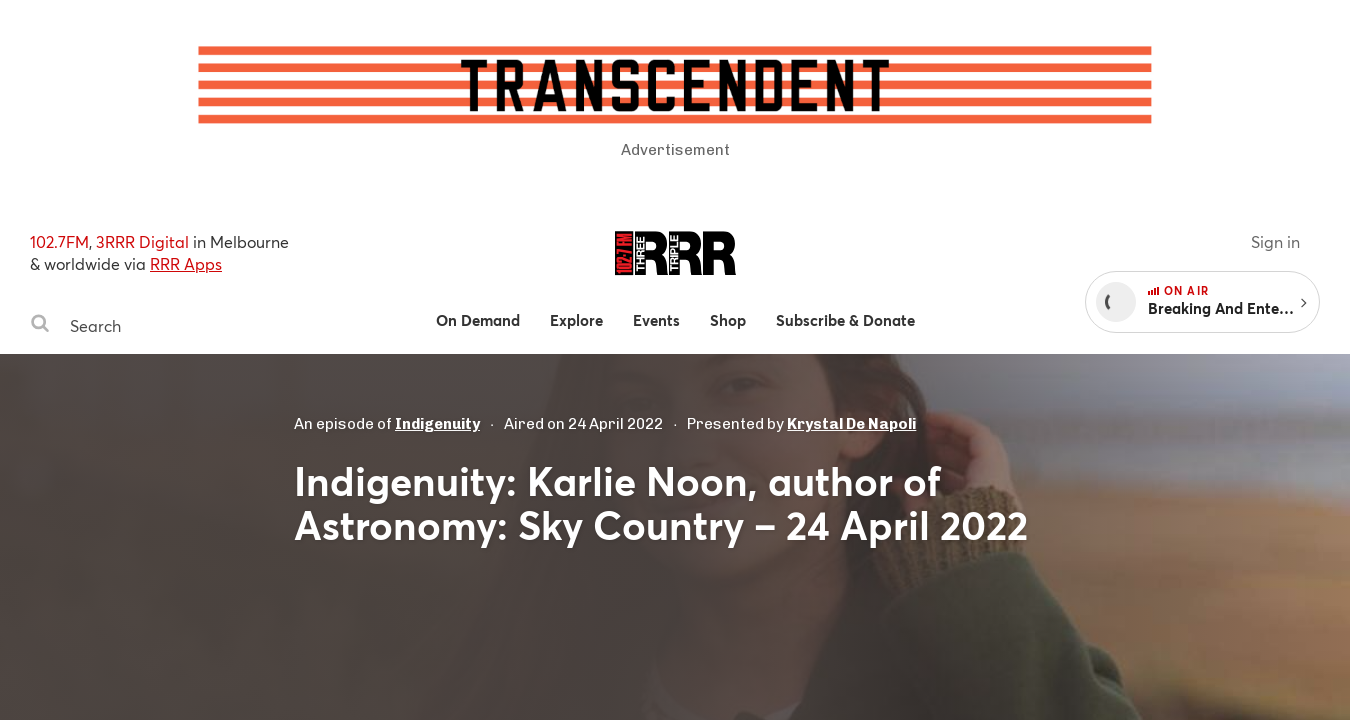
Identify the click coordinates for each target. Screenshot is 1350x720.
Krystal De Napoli (851, 424)
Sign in (1275, 241)
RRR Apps (186, 263)
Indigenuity (437, 424)
